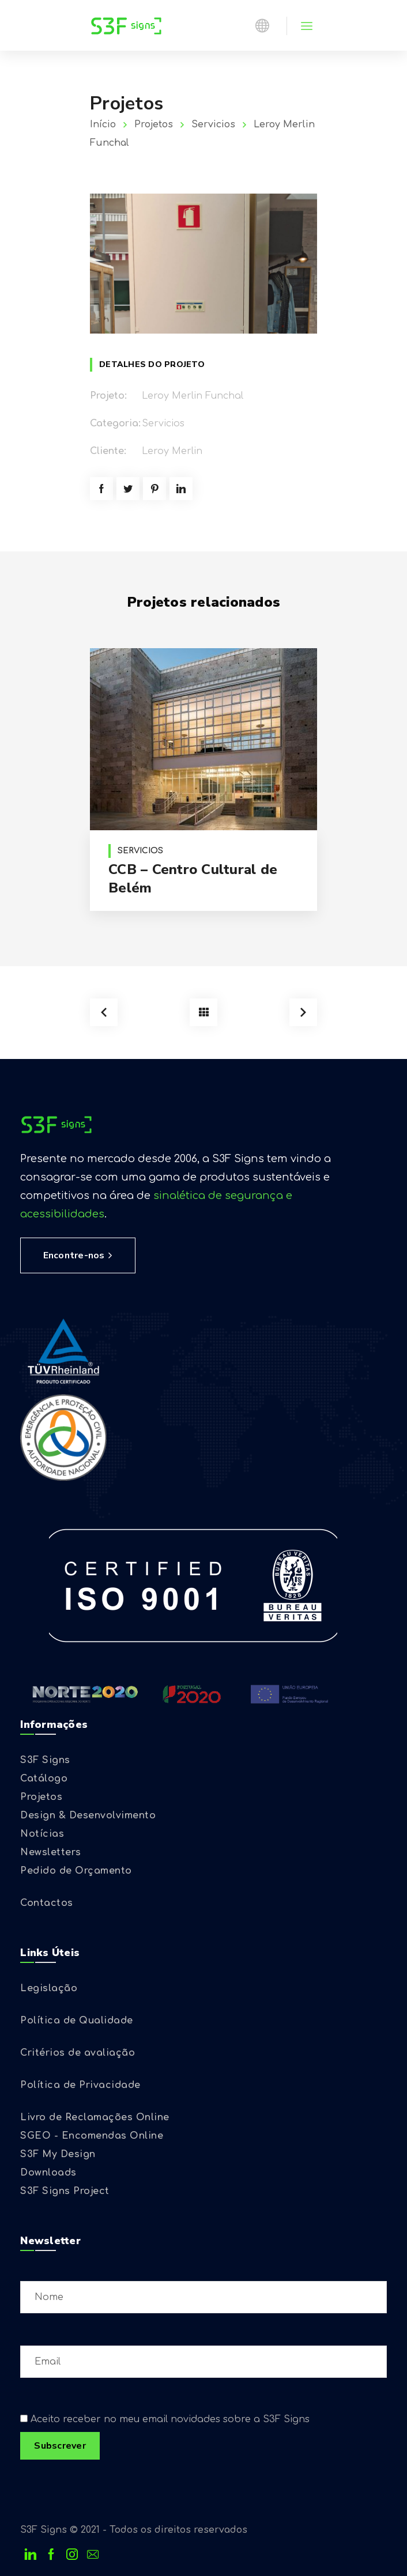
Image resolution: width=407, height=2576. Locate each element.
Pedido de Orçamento (76, 1871)
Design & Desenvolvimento (88, 1815)
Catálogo (43, 1778)
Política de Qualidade (76, 2020)
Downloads (48, 2173)
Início (103, 124)
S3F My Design (58, 2154)
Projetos (153, 124)
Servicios (213, 124)
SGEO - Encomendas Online (91, 2136)
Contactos (46, 1903)
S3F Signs (45, 1760)
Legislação (48, 1988)
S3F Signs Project (65, 2191)
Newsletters (50, 1852)
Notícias (42, 1834)
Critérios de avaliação (77, 2053)
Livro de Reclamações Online (94, 2117)
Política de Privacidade (80, 2085)
